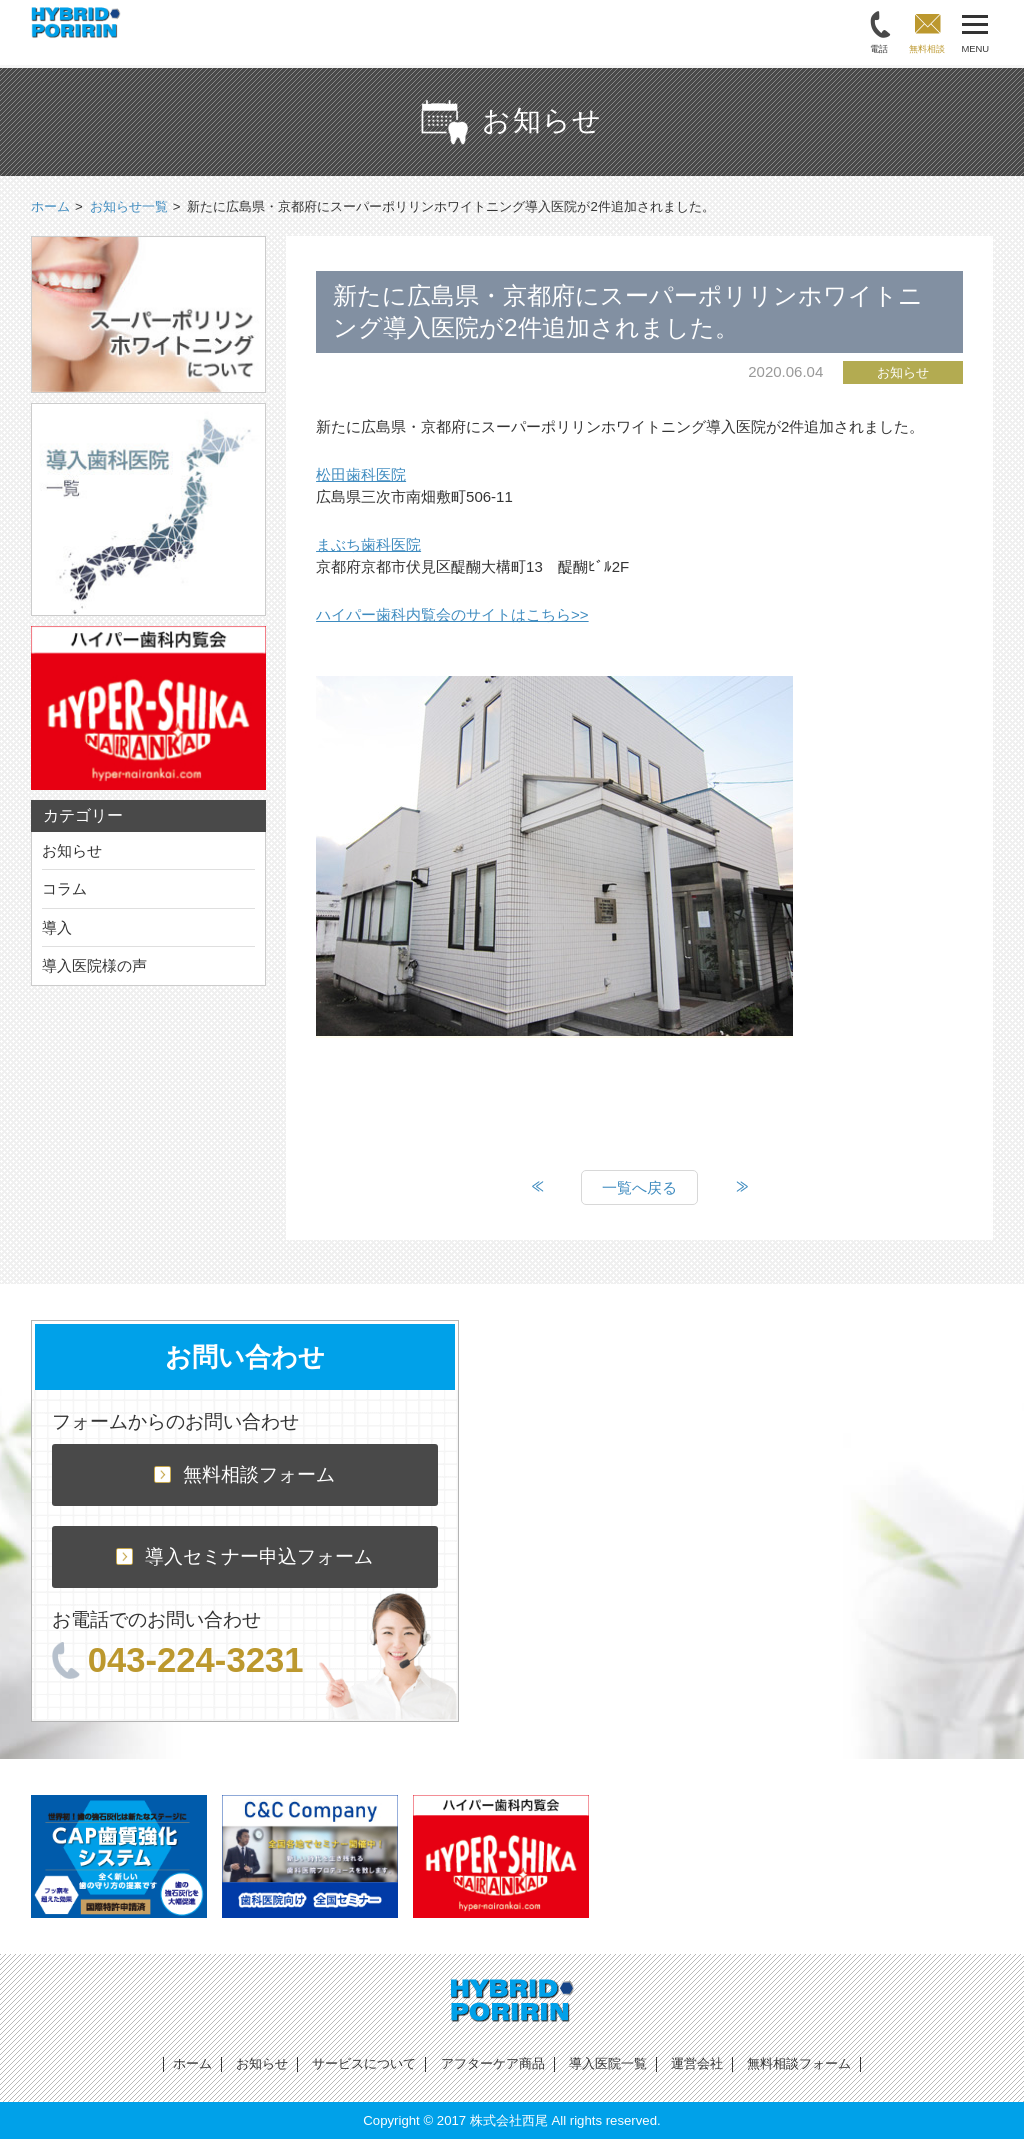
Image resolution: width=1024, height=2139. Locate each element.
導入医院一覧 (608, 2063)
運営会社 (697, 2063)
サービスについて (364, 2063)
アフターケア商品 (493, 2063)
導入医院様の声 (94, 965)
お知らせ (72, 850)
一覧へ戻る (639, 1187)
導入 (57, 927)
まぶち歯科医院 (368, 544)
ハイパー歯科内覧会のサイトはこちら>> (452, 614)
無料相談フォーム (244, 1474)
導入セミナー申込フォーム (244, 1556)
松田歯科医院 (361, 474)
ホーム (192, 2063)
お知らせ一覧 (129, 206)
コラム (64, 888)
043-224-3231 (178, 1660)
